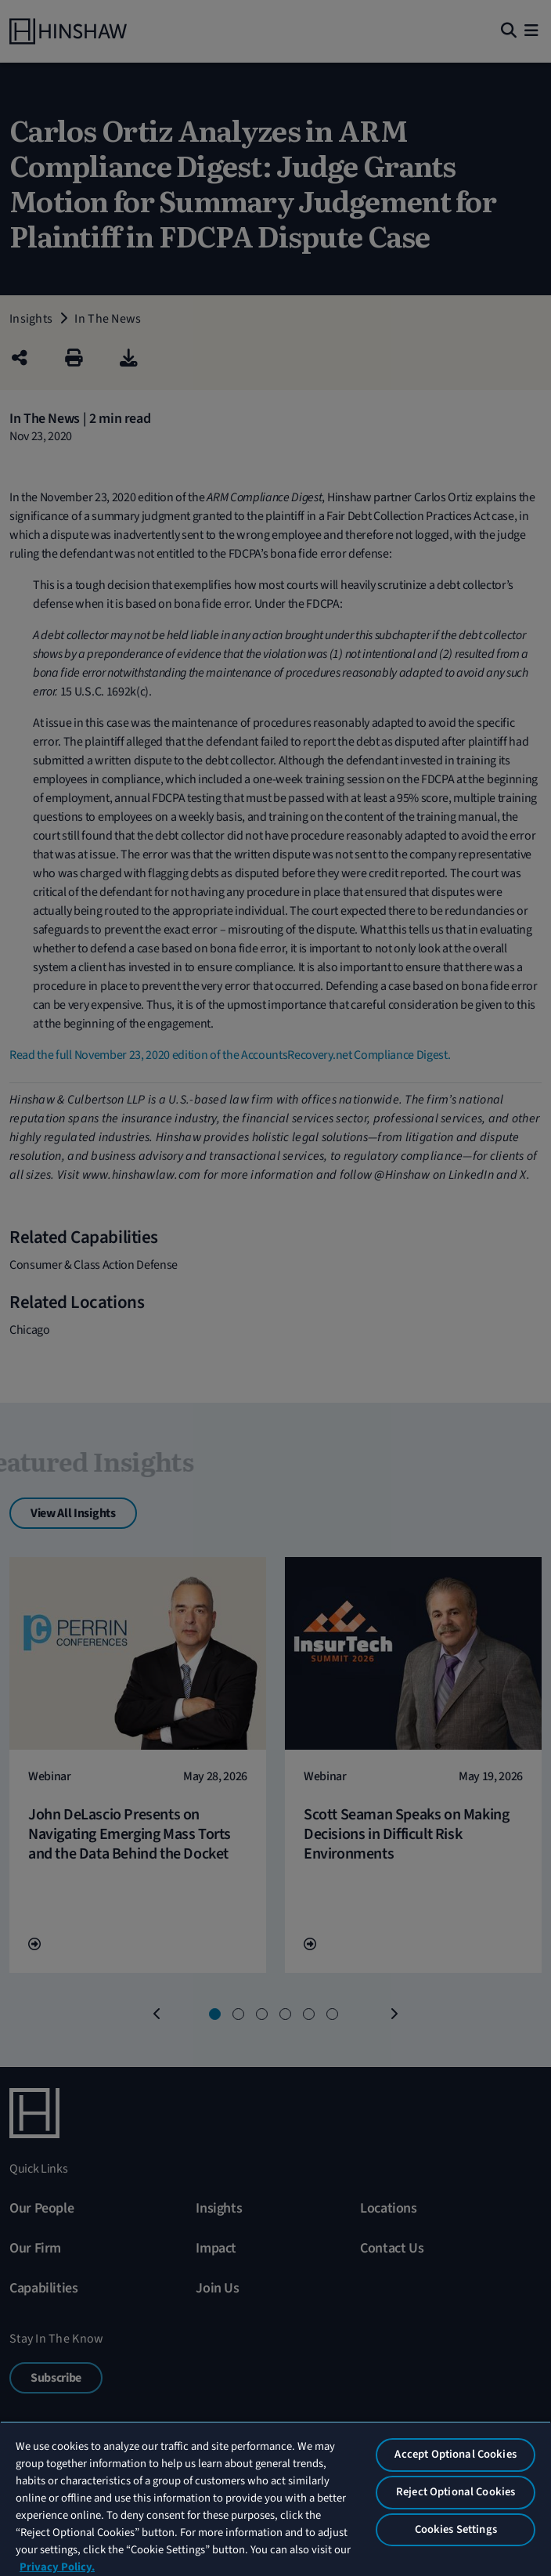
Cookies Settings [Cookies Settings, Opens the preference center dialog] (456, 2529)
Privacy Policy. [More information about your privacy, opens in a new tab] (57, 2567)
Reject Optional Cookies (455, 2492)
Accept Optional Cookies (455, 2454)
